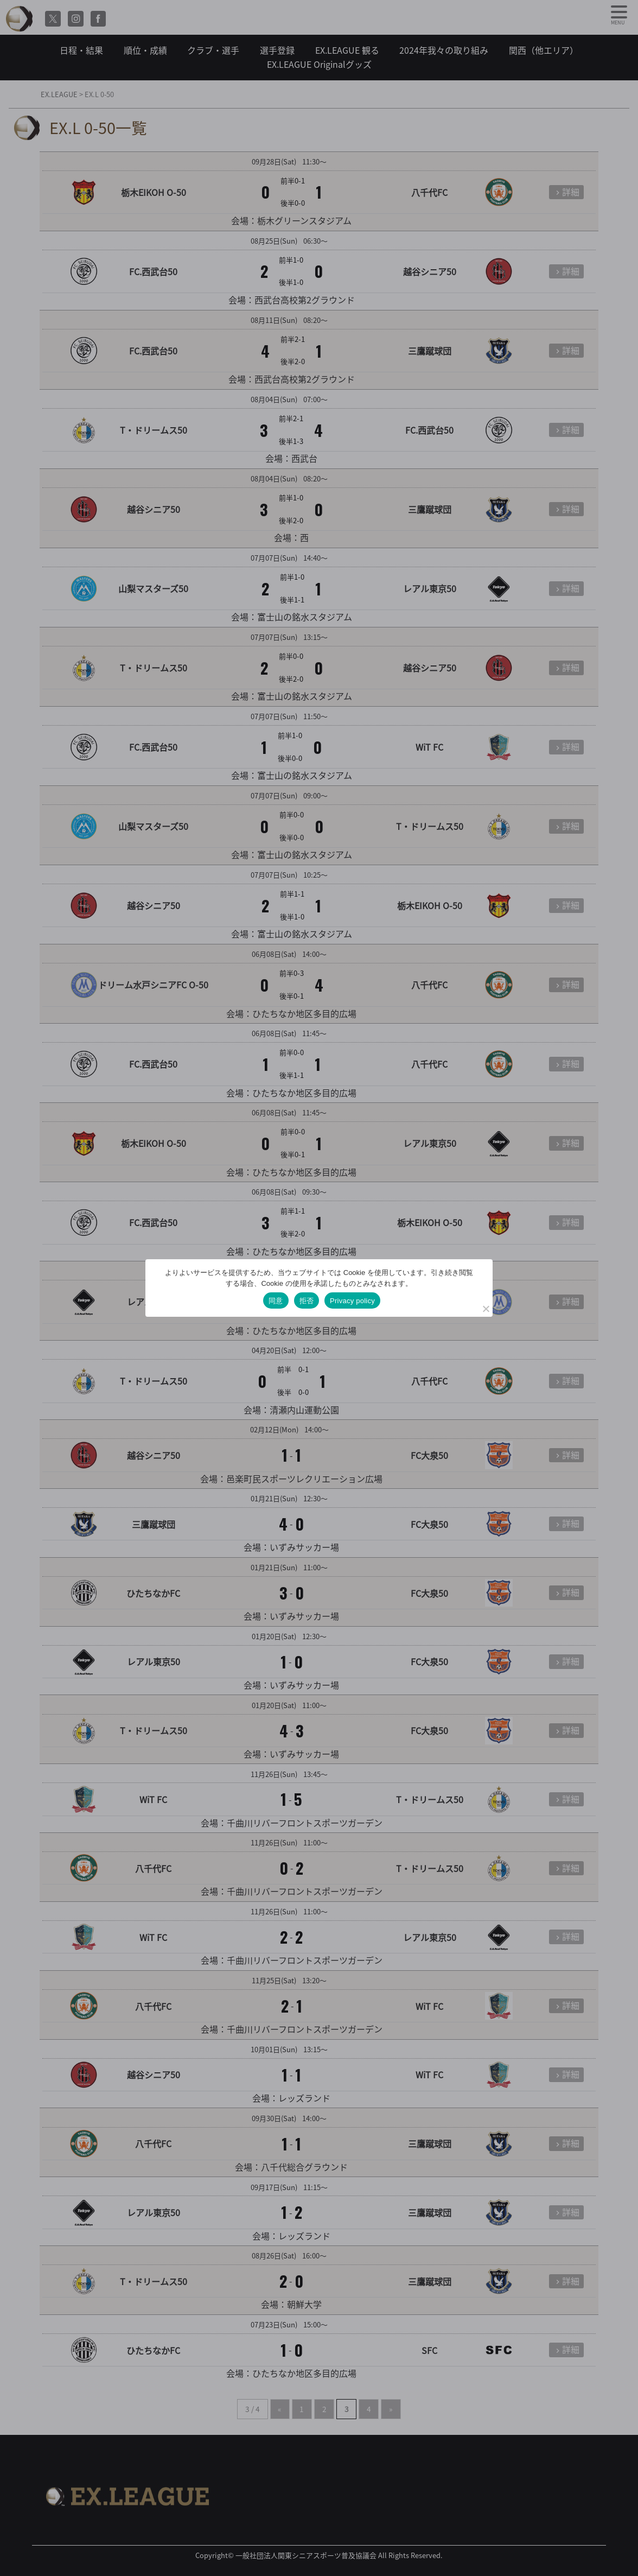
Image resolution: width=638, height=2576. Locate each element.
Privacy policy (352, 1301)
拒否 (306, 1301)
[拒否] (485, 1308)
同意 (276, 1301)
